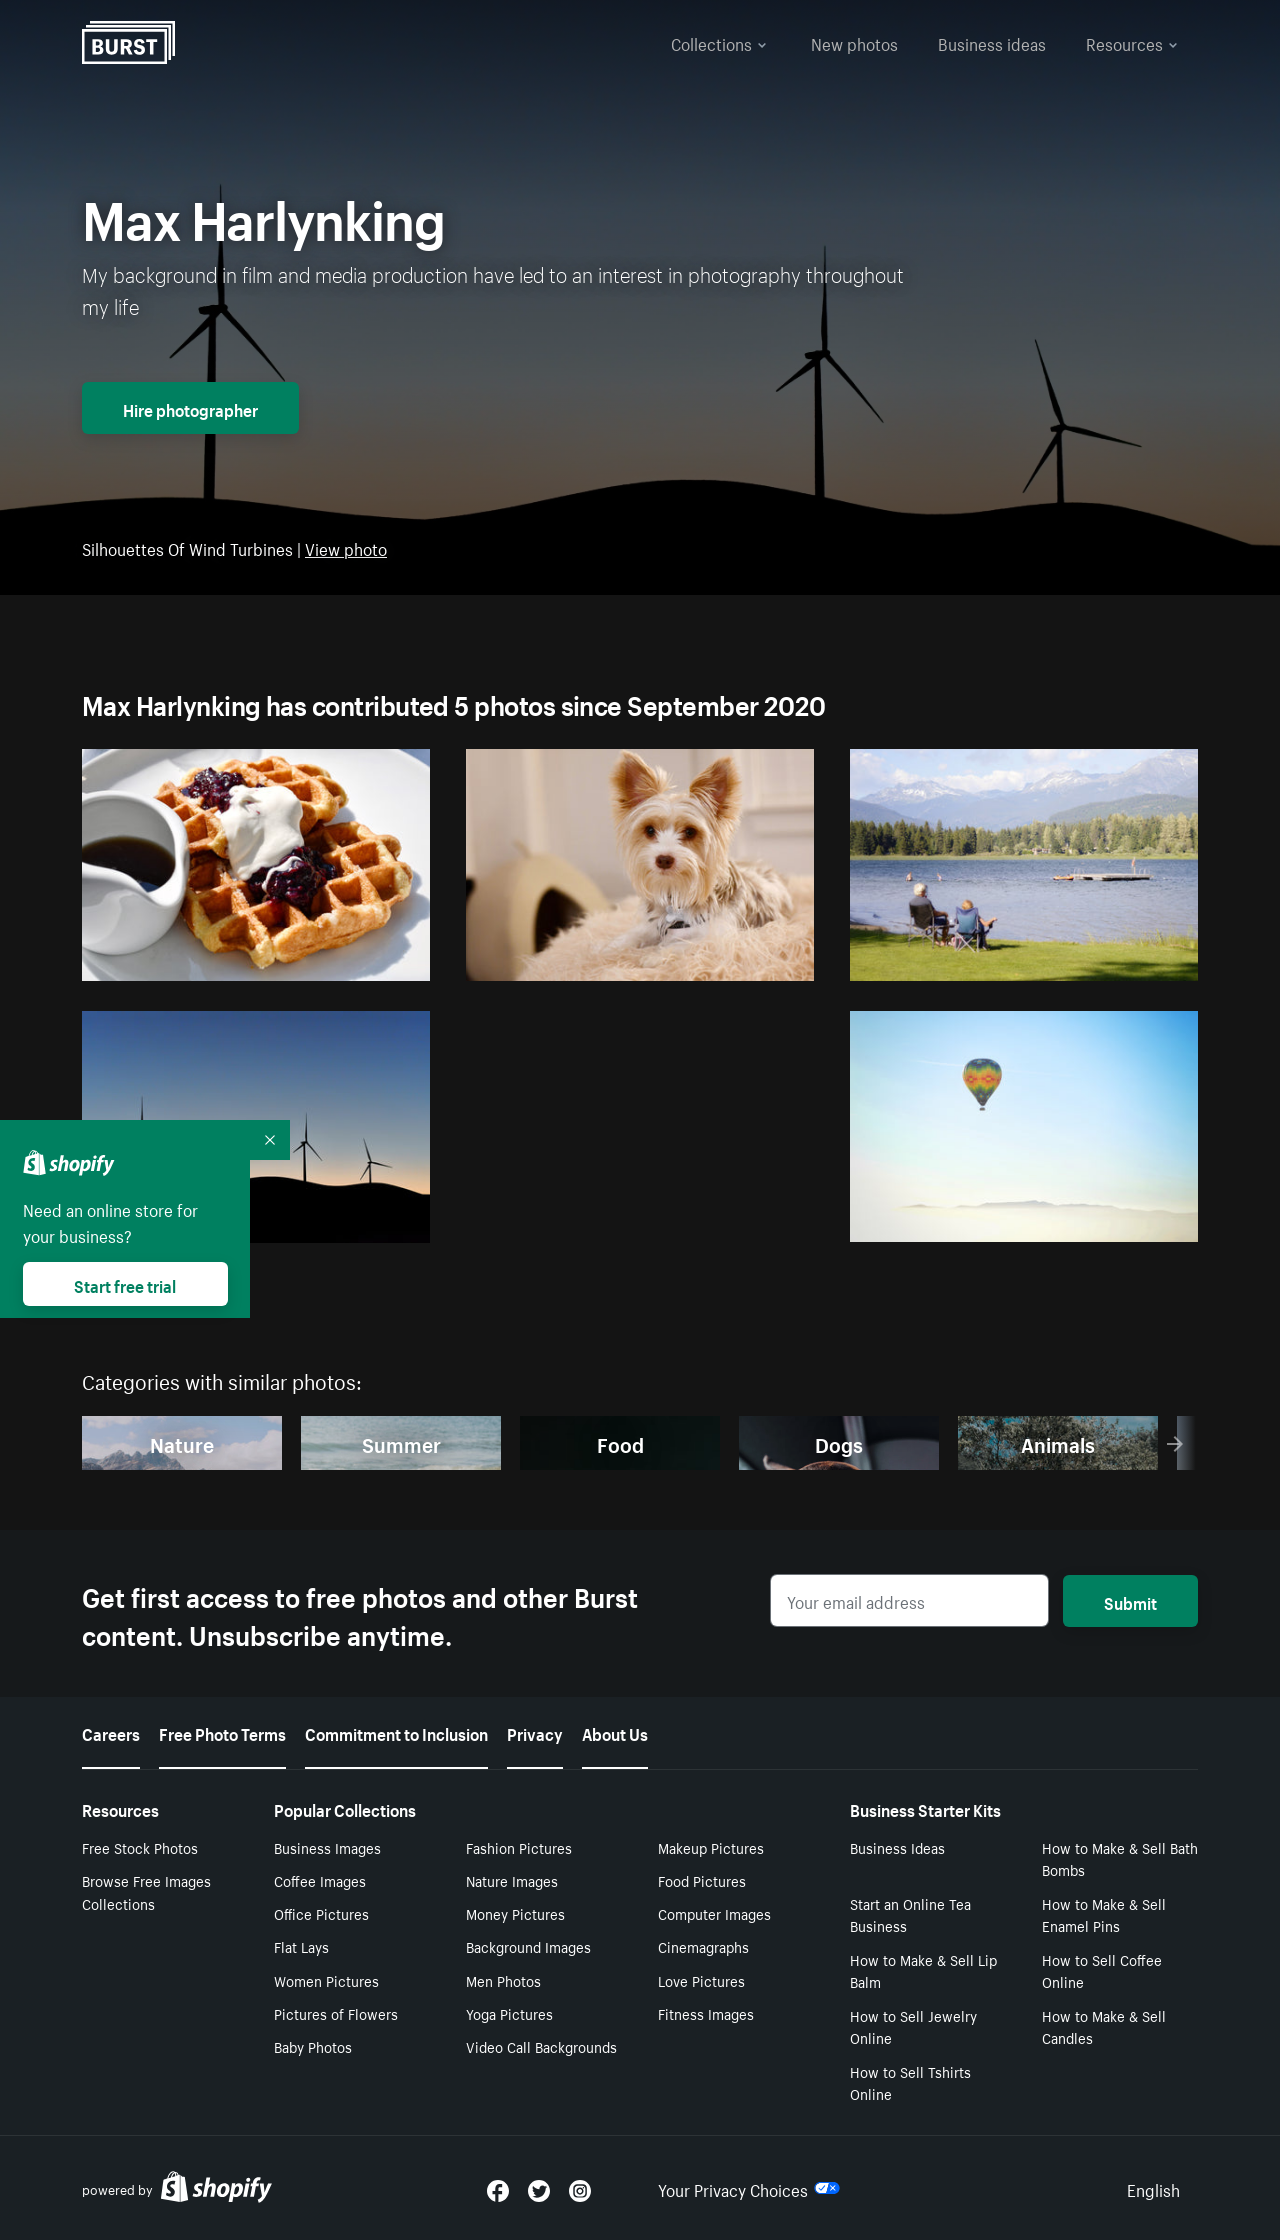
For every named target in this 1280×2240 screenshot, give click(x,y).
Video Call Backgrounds (541, 2046)
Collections (719, 42)
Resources (1132, 42)
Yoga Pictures (509, 2013)
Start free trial (125, 1284)
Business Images (327, 1847)
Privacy (535, 1732)
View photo (346, 547)
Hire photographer (190, 408)
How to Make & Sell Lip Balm (923, 1970)
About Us (615, 1732)
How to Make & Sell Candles (1104, 2026)
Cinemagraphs (703, 1946)
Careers (111, 1732)
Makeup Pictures (711, 1847)
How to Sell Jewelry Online (913, 2026)
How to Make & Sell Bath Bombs (1120, 1858)
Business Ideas (897, 1847)
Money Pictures (515, 1913)
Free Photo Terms (222, 1732)
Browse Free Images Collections (146, 1891)
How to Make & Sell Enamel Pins (1104, 1914)
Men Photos (503, 1980)
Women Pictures (326, 1980)
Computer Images (714, 1913)
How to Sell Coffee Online (1102, 1970)
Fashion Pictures (519, 1847)
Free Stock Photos (140, 1847)
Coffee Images (320, 1880)
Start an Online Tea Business (910, 1914)
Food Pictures (702, 1880)
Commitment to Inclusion (396, 1732)
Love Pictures (701, 1980)
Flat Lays (301, 1946)
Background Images (528, 1946)
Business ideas (992, 42)
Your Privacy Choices (749, 2188)
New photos (854, 42)
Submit (1130, 1601)
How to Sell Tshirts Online (910, 2082)
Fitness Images (706, 2013)
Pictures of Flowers (336, 2013)
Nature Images (512, 1880)
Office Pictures (321, 1913)
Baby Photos (313, 2046)
